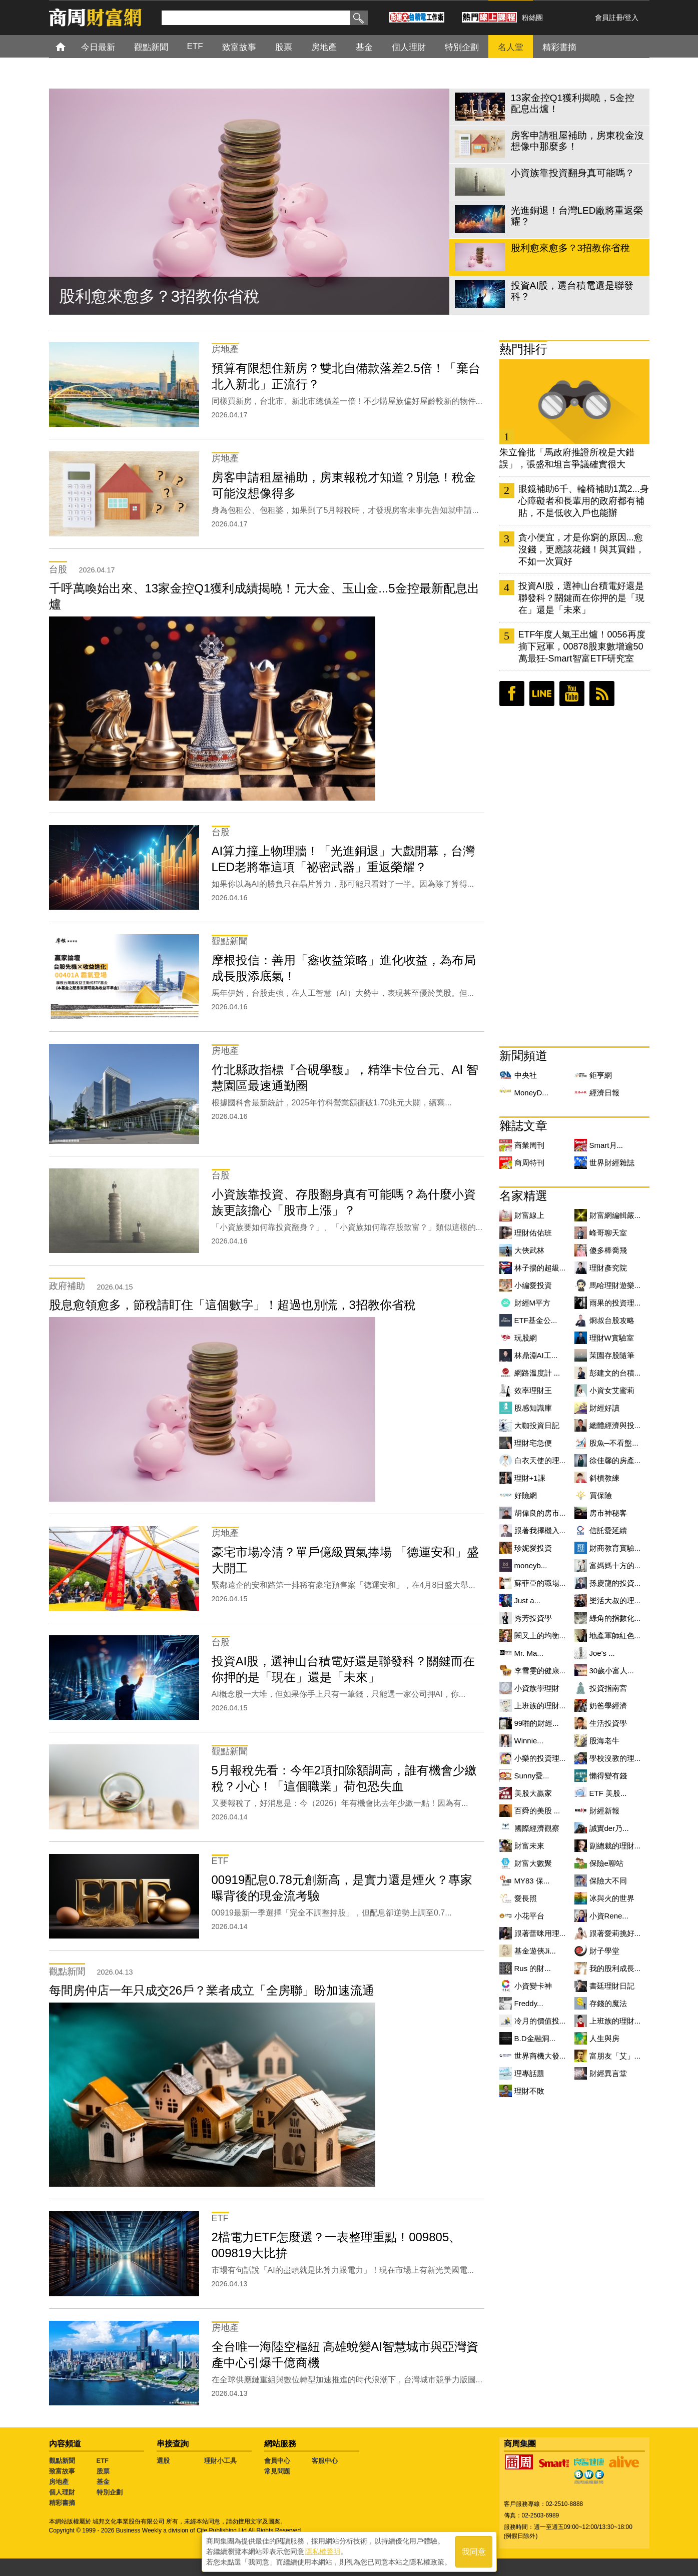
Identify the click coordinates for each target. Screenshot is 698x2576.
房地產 (59, 2481)
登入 (631, 18)
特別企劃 (110, 2492)
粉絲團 (532, 18)
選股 (163, 2460)
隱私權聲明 (322, 2551)
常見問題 (277, 2471)
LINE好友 (541, 693)
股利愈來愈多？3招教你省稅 (159, 296)
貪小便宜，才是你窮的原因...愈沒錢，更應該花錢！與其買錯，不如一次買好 (581, 549)
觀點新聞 (62, 2460)
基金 (103, 2481)
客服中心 (325, 2460)
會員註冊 (609, 18)
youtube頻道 (571, 693)
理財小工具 (220, 2460)
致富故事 (62, 2471)
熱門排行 (523, 349)
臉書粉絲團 (511, 693)
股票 (103, 2471)
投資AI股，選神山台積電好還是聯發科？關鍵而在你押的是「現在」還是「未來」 (581, 598)
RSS (601, 693)
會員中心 (277, 2460)
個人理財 (62, 2492)
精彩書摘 (62, 2502)
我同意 (474, 2551)
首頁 (70, 46)
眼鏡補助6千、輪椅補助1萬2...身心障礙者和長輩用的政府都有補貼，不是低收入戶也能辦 (583, 501)
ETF (103, 2460)
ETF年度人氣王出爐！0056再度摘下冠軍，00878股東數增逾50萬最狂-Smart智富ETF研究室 (581, 646)
